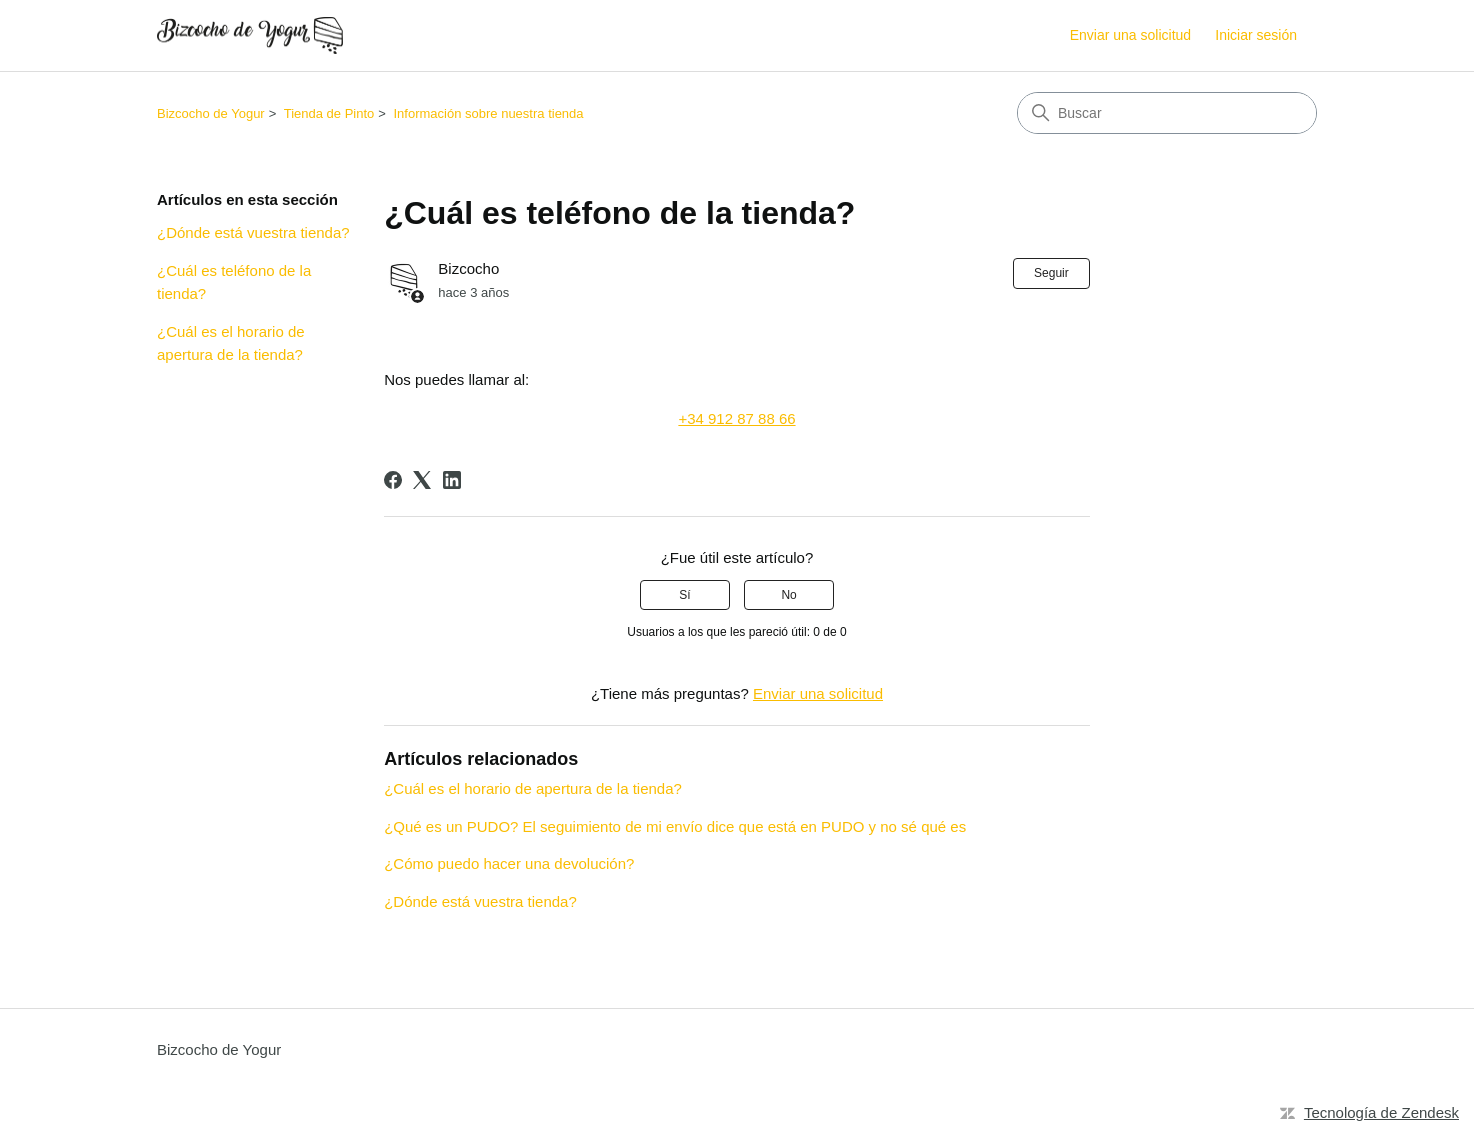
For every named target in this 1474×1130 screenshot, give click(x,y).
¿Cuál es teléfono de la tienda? (234, 282)
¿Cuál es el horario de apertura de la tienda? (231, 343)
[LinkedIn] (452, 480)
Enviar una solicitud (1130, 35)
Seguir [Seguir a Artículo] (1051, 273)
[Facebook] (393, 480)
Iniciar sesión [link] (1256, 35)
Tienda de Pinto (329, 113)
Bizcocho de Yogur (211, 113)
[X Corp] (422, 480)
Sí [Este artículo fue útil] (684, 595)
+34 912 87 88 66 (736, 418)
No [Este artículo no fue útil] (788, 595)
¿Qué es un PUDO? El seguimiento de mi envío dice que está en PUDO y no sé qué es (675, 826)
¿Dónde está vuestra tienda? (253, 232)
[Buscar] (1167, 113)
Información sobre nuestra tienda (489, 113)
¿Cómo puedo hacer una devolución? (509, 863)
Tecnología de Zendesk (1381, 1112)
